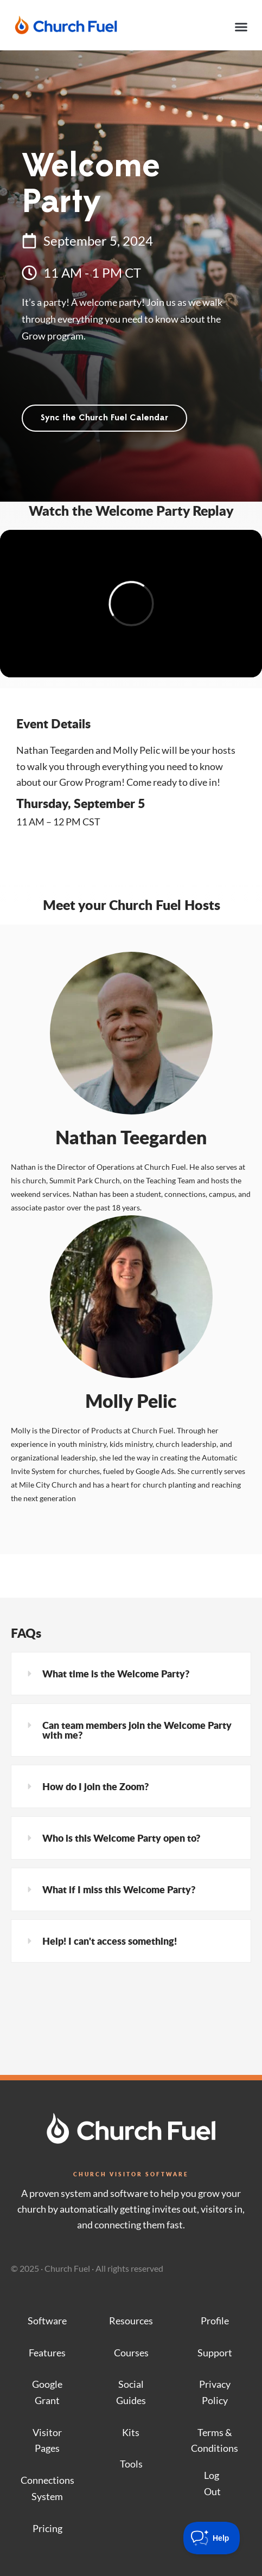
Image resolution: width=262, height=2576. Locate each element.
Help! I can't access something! (109, 1941)
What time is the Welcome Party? (115, 1674)
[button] (241, 27)
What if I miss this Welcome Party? (118, 1889)
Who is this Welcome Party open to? (121, 1838)
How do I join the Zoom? (95, 1786)
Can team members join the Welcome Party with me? (137, 1730)
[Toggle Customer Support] (211, 2538)
